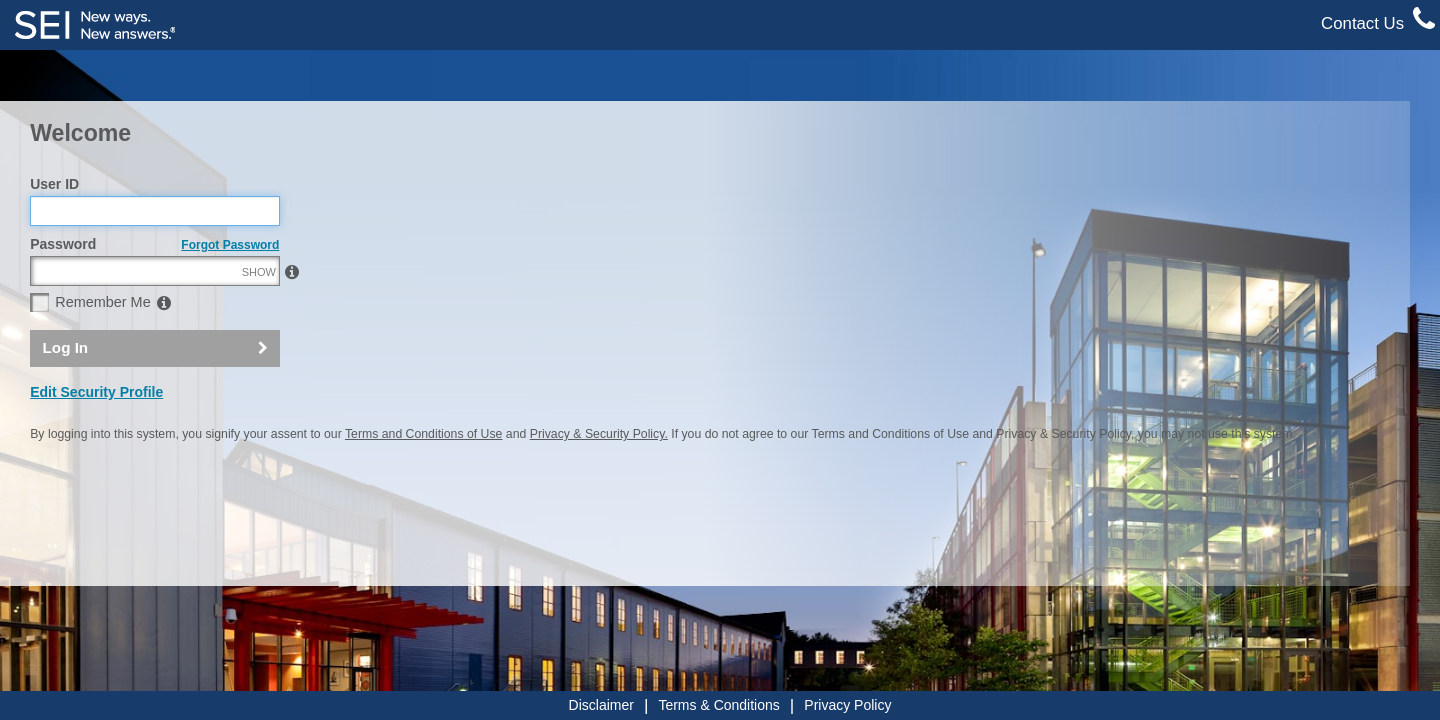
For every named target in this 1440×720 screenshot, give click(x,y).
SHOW (259, 315)
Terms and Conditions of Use (423, 477)
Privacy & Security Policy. (599, 477)
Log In (66, 390)
